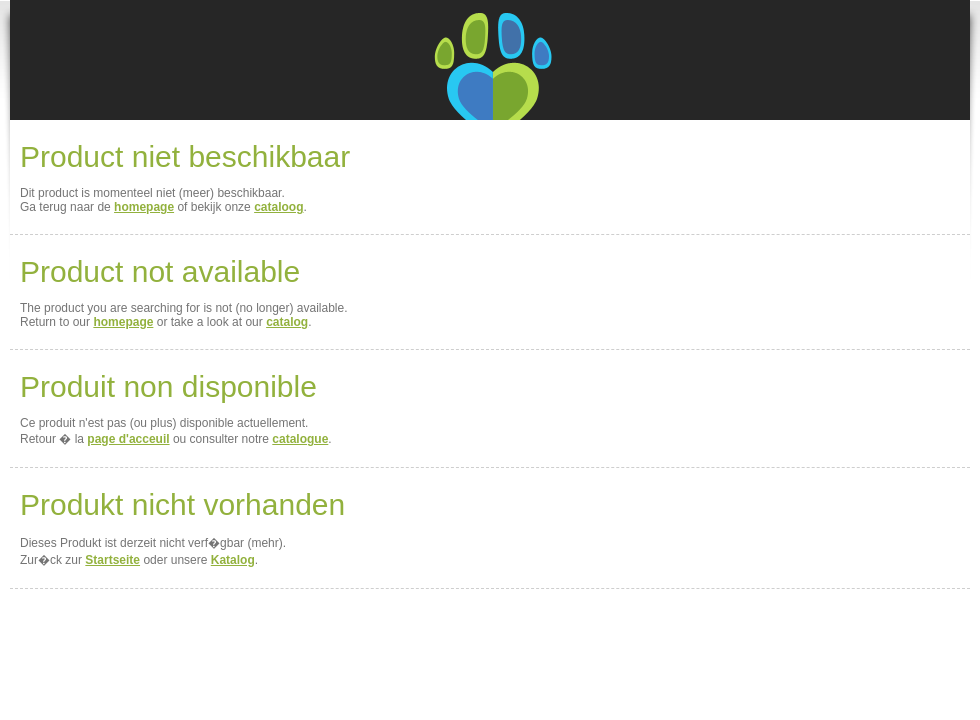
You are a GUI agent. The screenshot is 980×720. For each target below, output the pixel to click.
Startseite (112, 560)
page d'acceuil (128, 439)
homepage (144, 207)
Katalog (233, 560)
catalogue (300, 439)
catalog (287, 322)
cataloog (278, 207)
